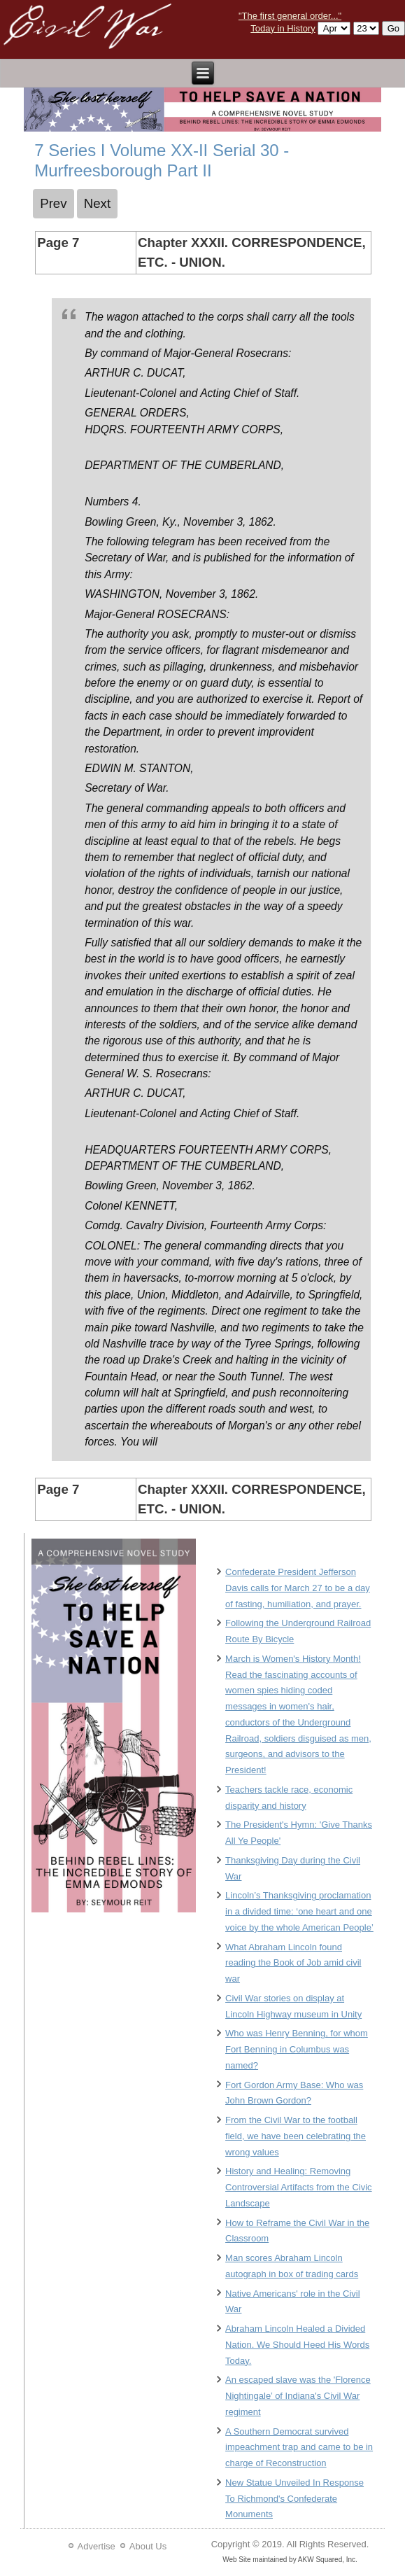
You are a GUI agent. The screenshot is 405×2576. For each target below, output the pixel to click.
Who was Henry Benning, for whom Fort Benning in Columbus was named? (296, 2049)
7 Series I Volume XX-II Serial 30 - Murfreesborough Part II (161, 160)
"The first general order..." (290, 15)
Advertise (96, 2546)
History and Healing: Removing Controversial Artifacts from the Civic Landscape (298, 2187)
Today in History (282, 28)
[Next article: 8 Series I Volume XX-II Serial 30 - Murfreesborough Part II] (97, 203)
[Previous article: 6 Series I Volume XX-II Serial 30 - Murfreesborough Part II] (53, 203)
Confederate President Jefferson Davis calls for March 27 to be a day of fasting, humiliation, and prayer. (297, 1588)
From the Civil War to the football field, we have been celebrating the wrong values (295, 2136)
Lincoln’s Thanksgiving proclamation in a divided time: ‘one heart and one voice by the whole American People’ (299, 1911)
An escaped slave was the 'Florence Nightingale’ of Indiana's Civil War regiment (298, 2395)
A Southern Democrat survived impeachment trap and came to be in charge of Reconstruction (299, 2447)
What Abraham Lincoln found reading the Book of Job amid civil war (293, 1963)
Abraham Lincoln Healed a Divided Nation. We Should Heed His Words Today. (297, 2344)
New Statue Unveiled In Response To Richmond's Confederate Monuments (294, 2498)
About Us (147, 2546)
